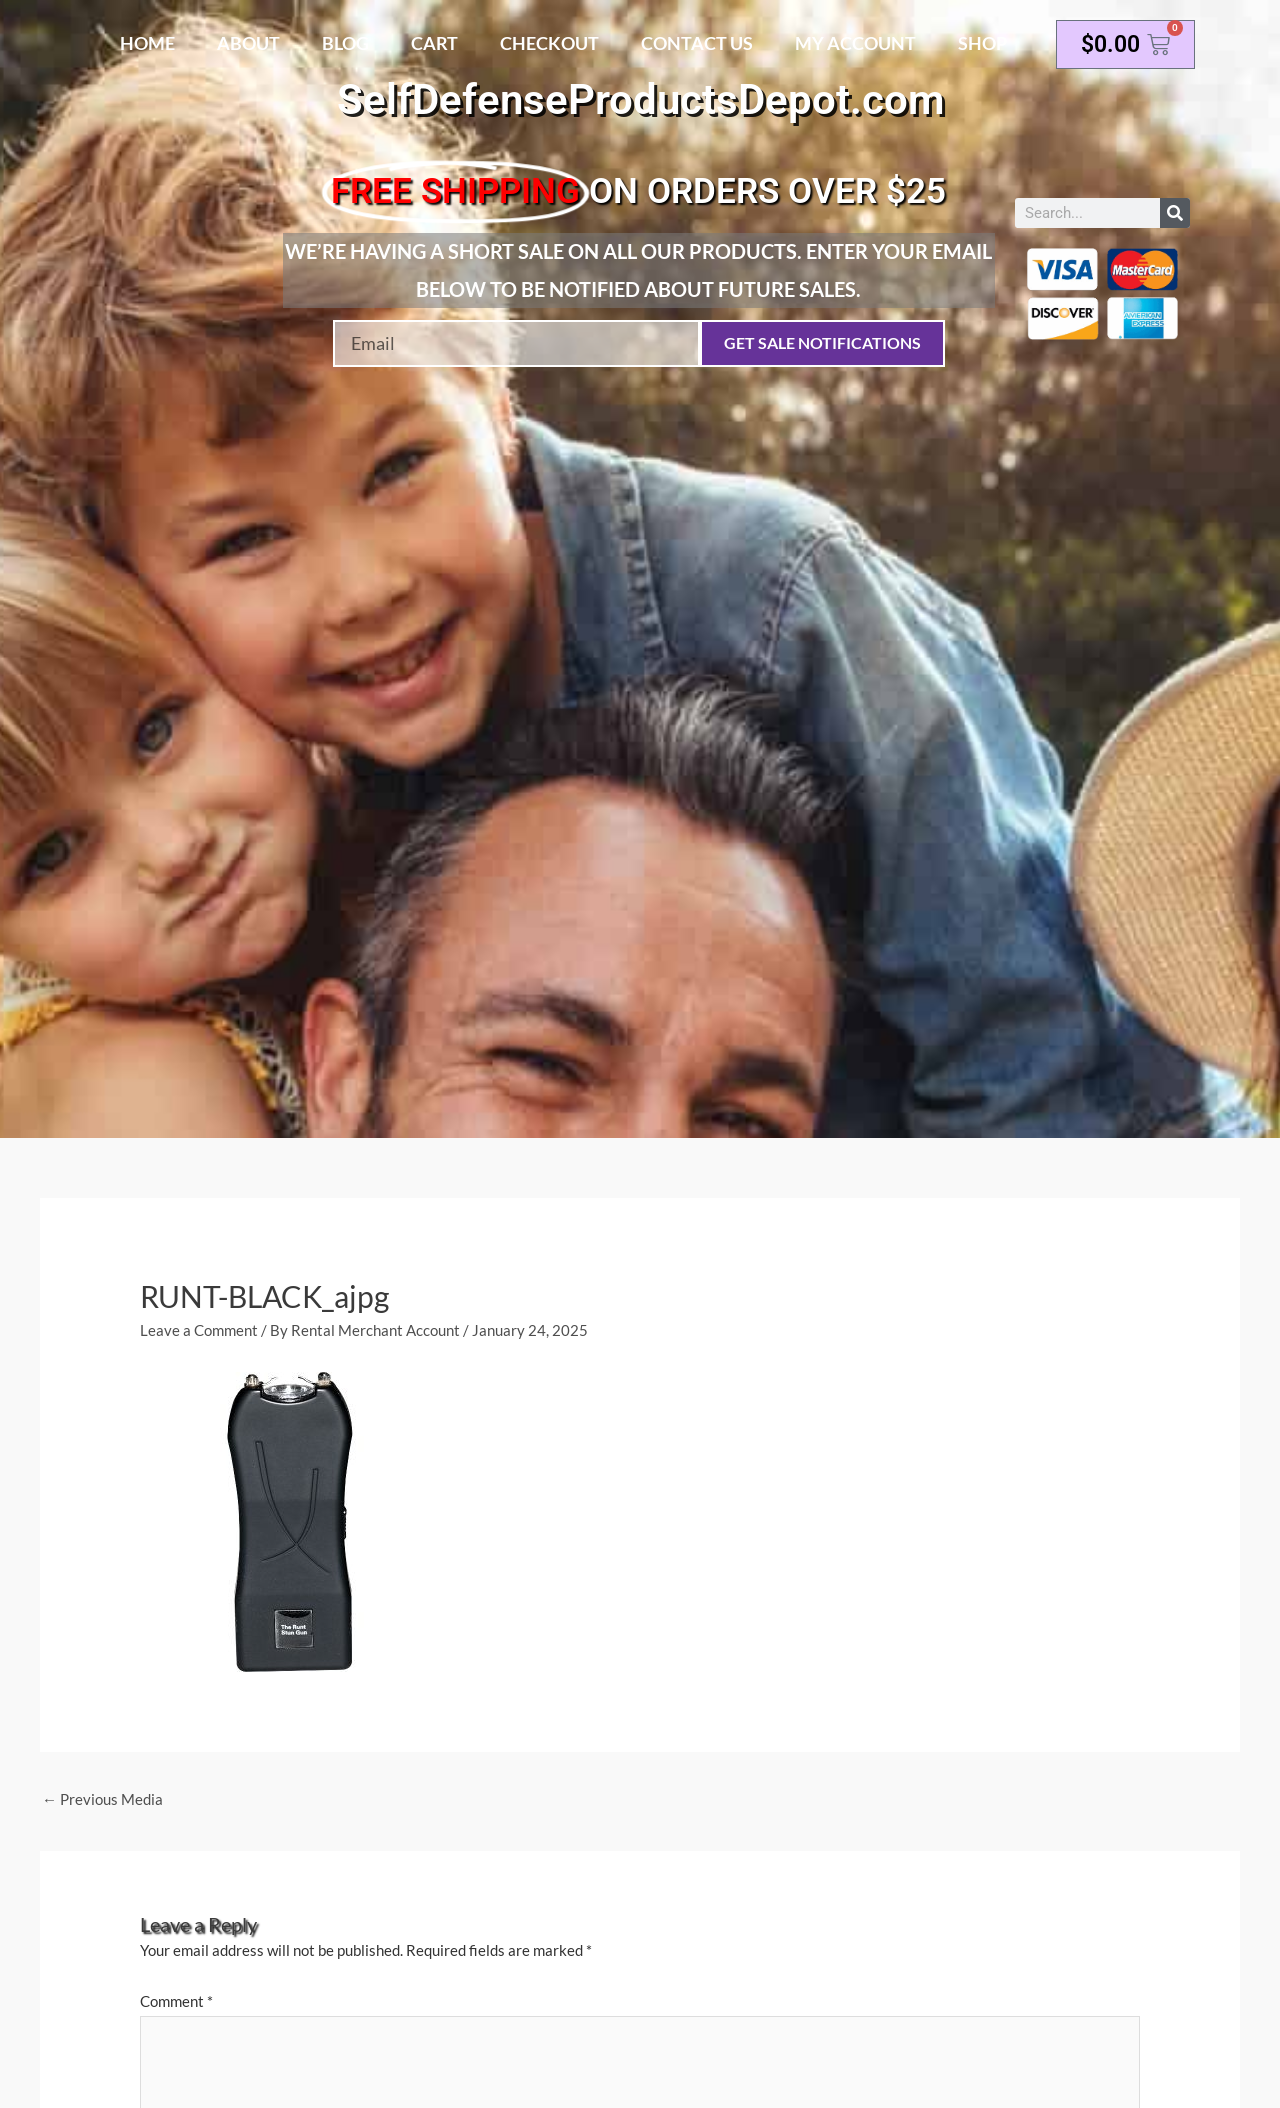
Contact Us (697, 43)
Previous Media (102, 1799)
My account (855, 43)
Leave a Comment (199, 1330)
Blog (345, 43)
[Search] (1175, 213)
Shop (982, 43)
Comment (176, 2001)
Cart (434, 43)
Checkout (549, 43)
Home (147, 43)
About (248, 43)
